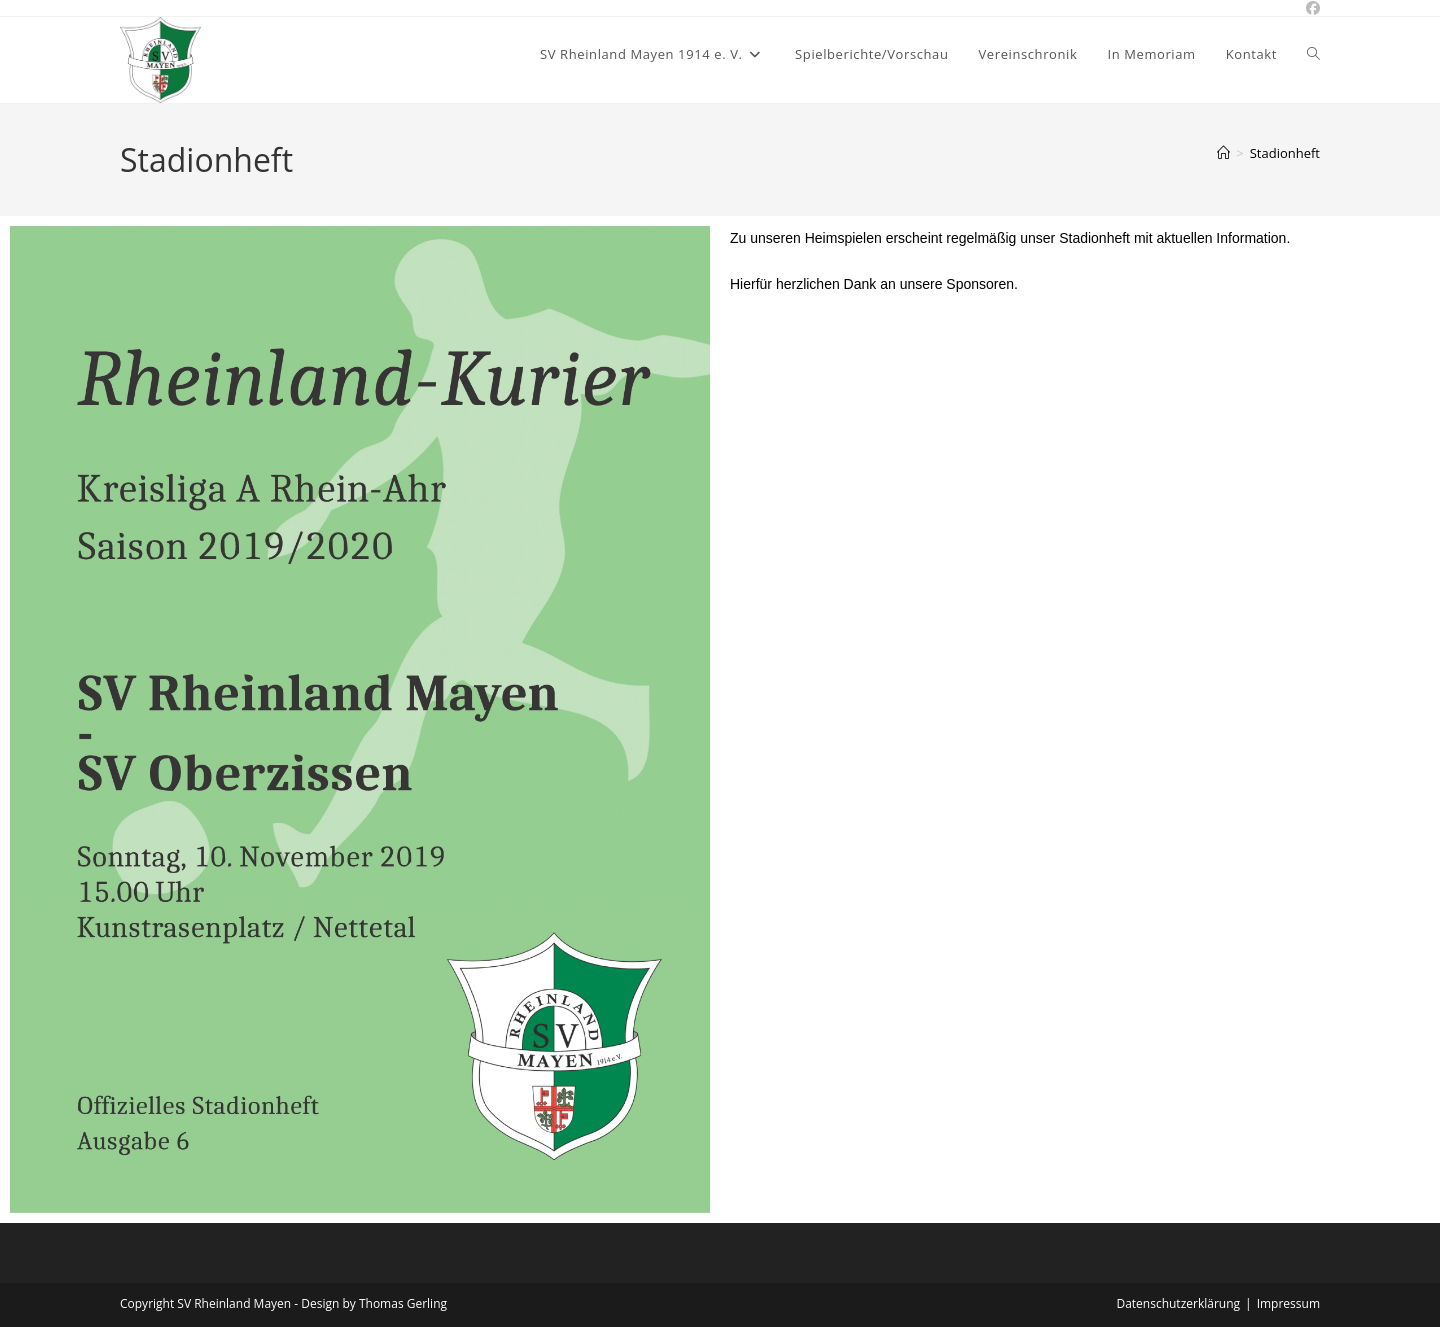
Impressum (1288, 1303)
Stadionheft (1285, 153)
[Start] (1223, 153)
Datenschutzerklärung (1178, 1303)
